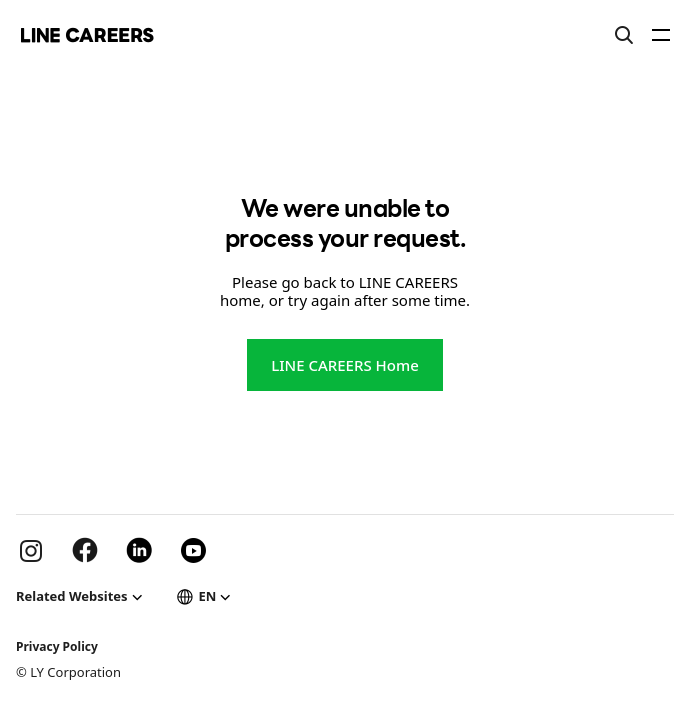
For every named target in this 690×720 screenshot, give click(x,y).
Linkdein (139, 550)
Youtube (193, 550)
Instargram (31, 550)
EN (208, 596)
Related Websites (72, 596)
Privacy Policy (57, 646)
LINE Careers (87, 35)
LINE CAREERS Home (345, 365)
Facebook (85, 550)
